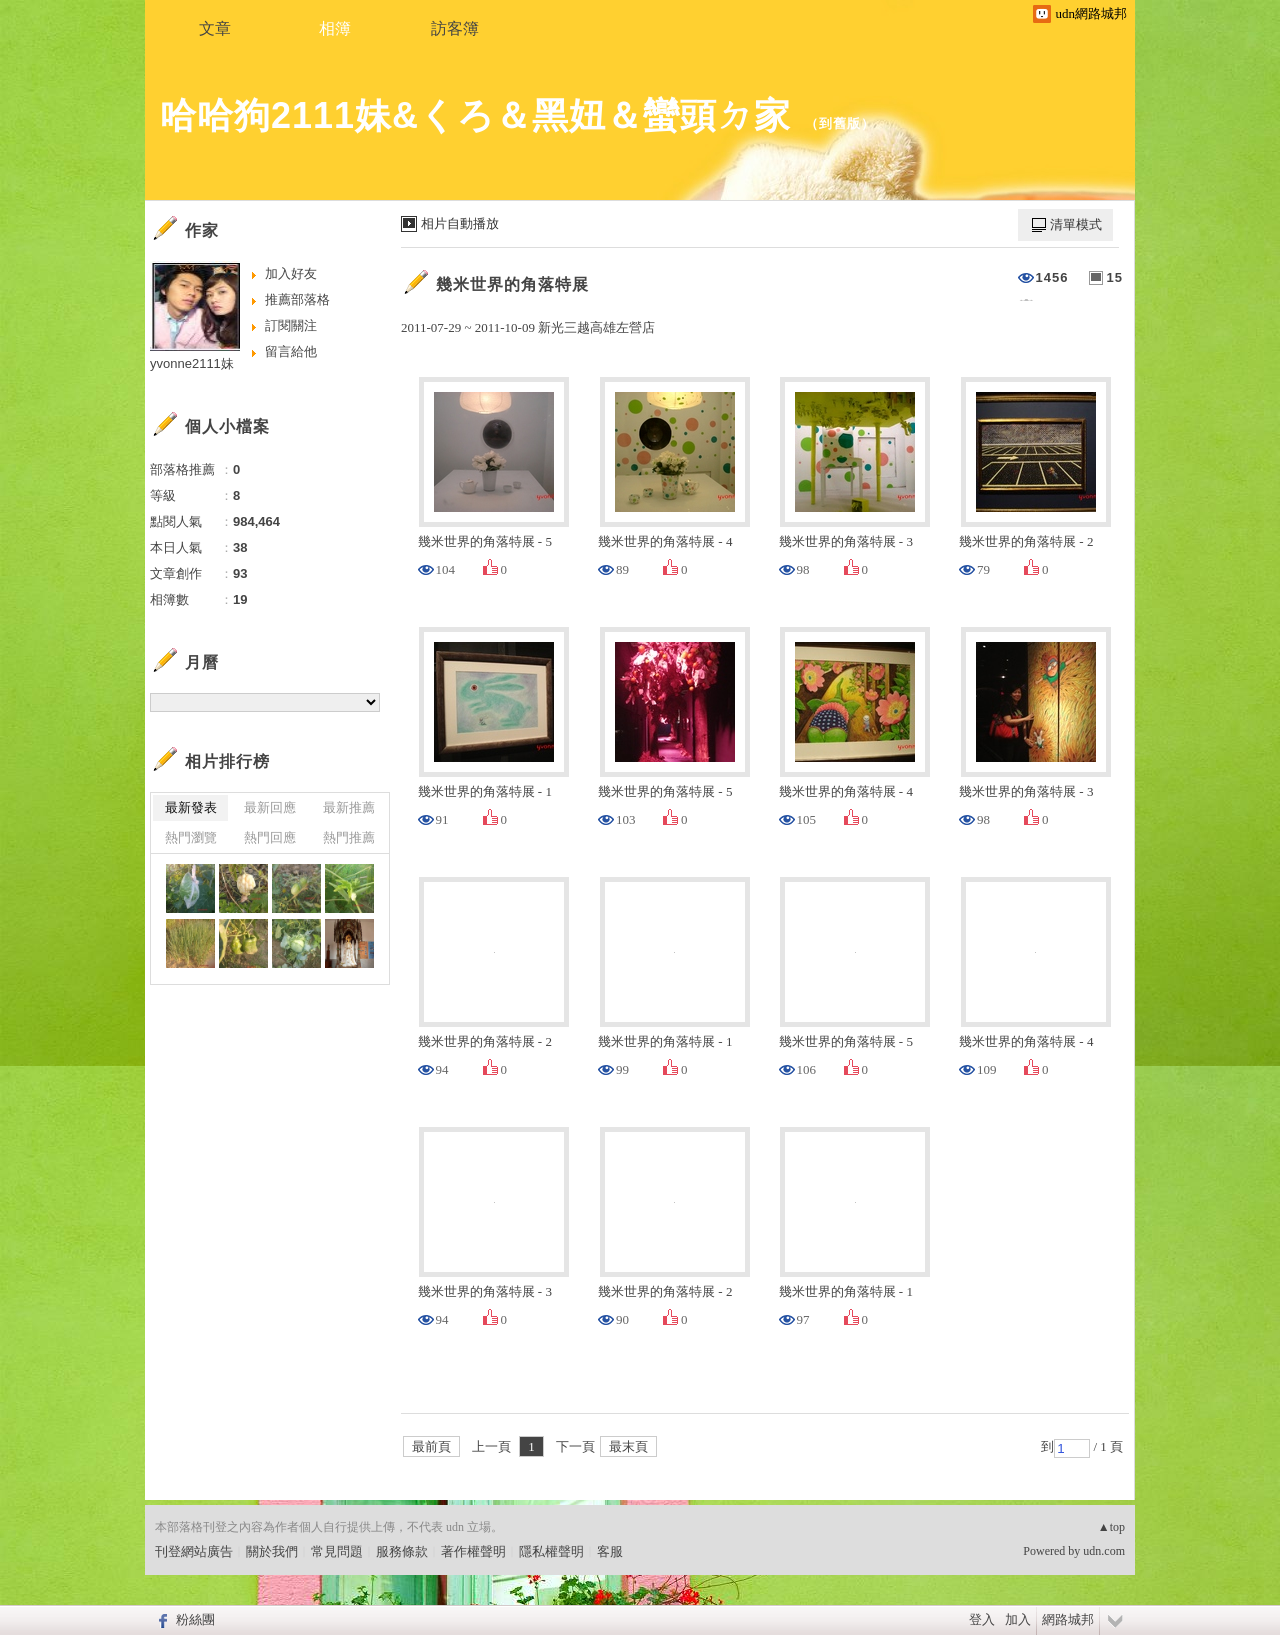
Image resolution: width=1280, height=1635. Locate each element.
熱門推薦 (349, 837)
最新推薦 (349, 807)
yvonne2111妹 (192, 363)
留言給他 (291, 351)
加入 (1018, 1619)
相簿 (335, 28)
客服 (610, 1551)
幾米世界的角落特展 (512, 284)
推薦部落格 (297, 299)
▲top (1111, 1527)
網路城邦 (1068, 1619)
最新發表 (191, 807)
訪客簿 (455, 28)
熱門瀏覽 (191, 837)
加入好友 (291, 273)
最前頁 (431, 1446)
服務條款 (402, 1551)
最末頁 (628, 1446)
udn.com (1104, 1551)
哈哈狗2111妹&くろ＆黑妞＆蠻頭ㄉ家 (475, 115)
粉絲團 (195, 1619)
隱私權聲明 (551, 1551)
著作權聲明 (473, 1551)
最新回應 (270, 807)
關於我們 (272, 1551)
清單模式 (1076, 224)
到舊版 (840, 123)
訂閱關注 (291, 325)
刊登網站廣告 (194, 1551)
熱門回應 (270, 837)
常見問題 (337, 1551)
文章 (215, 28)
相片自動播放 (460, 223)
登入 (982, 1619)
